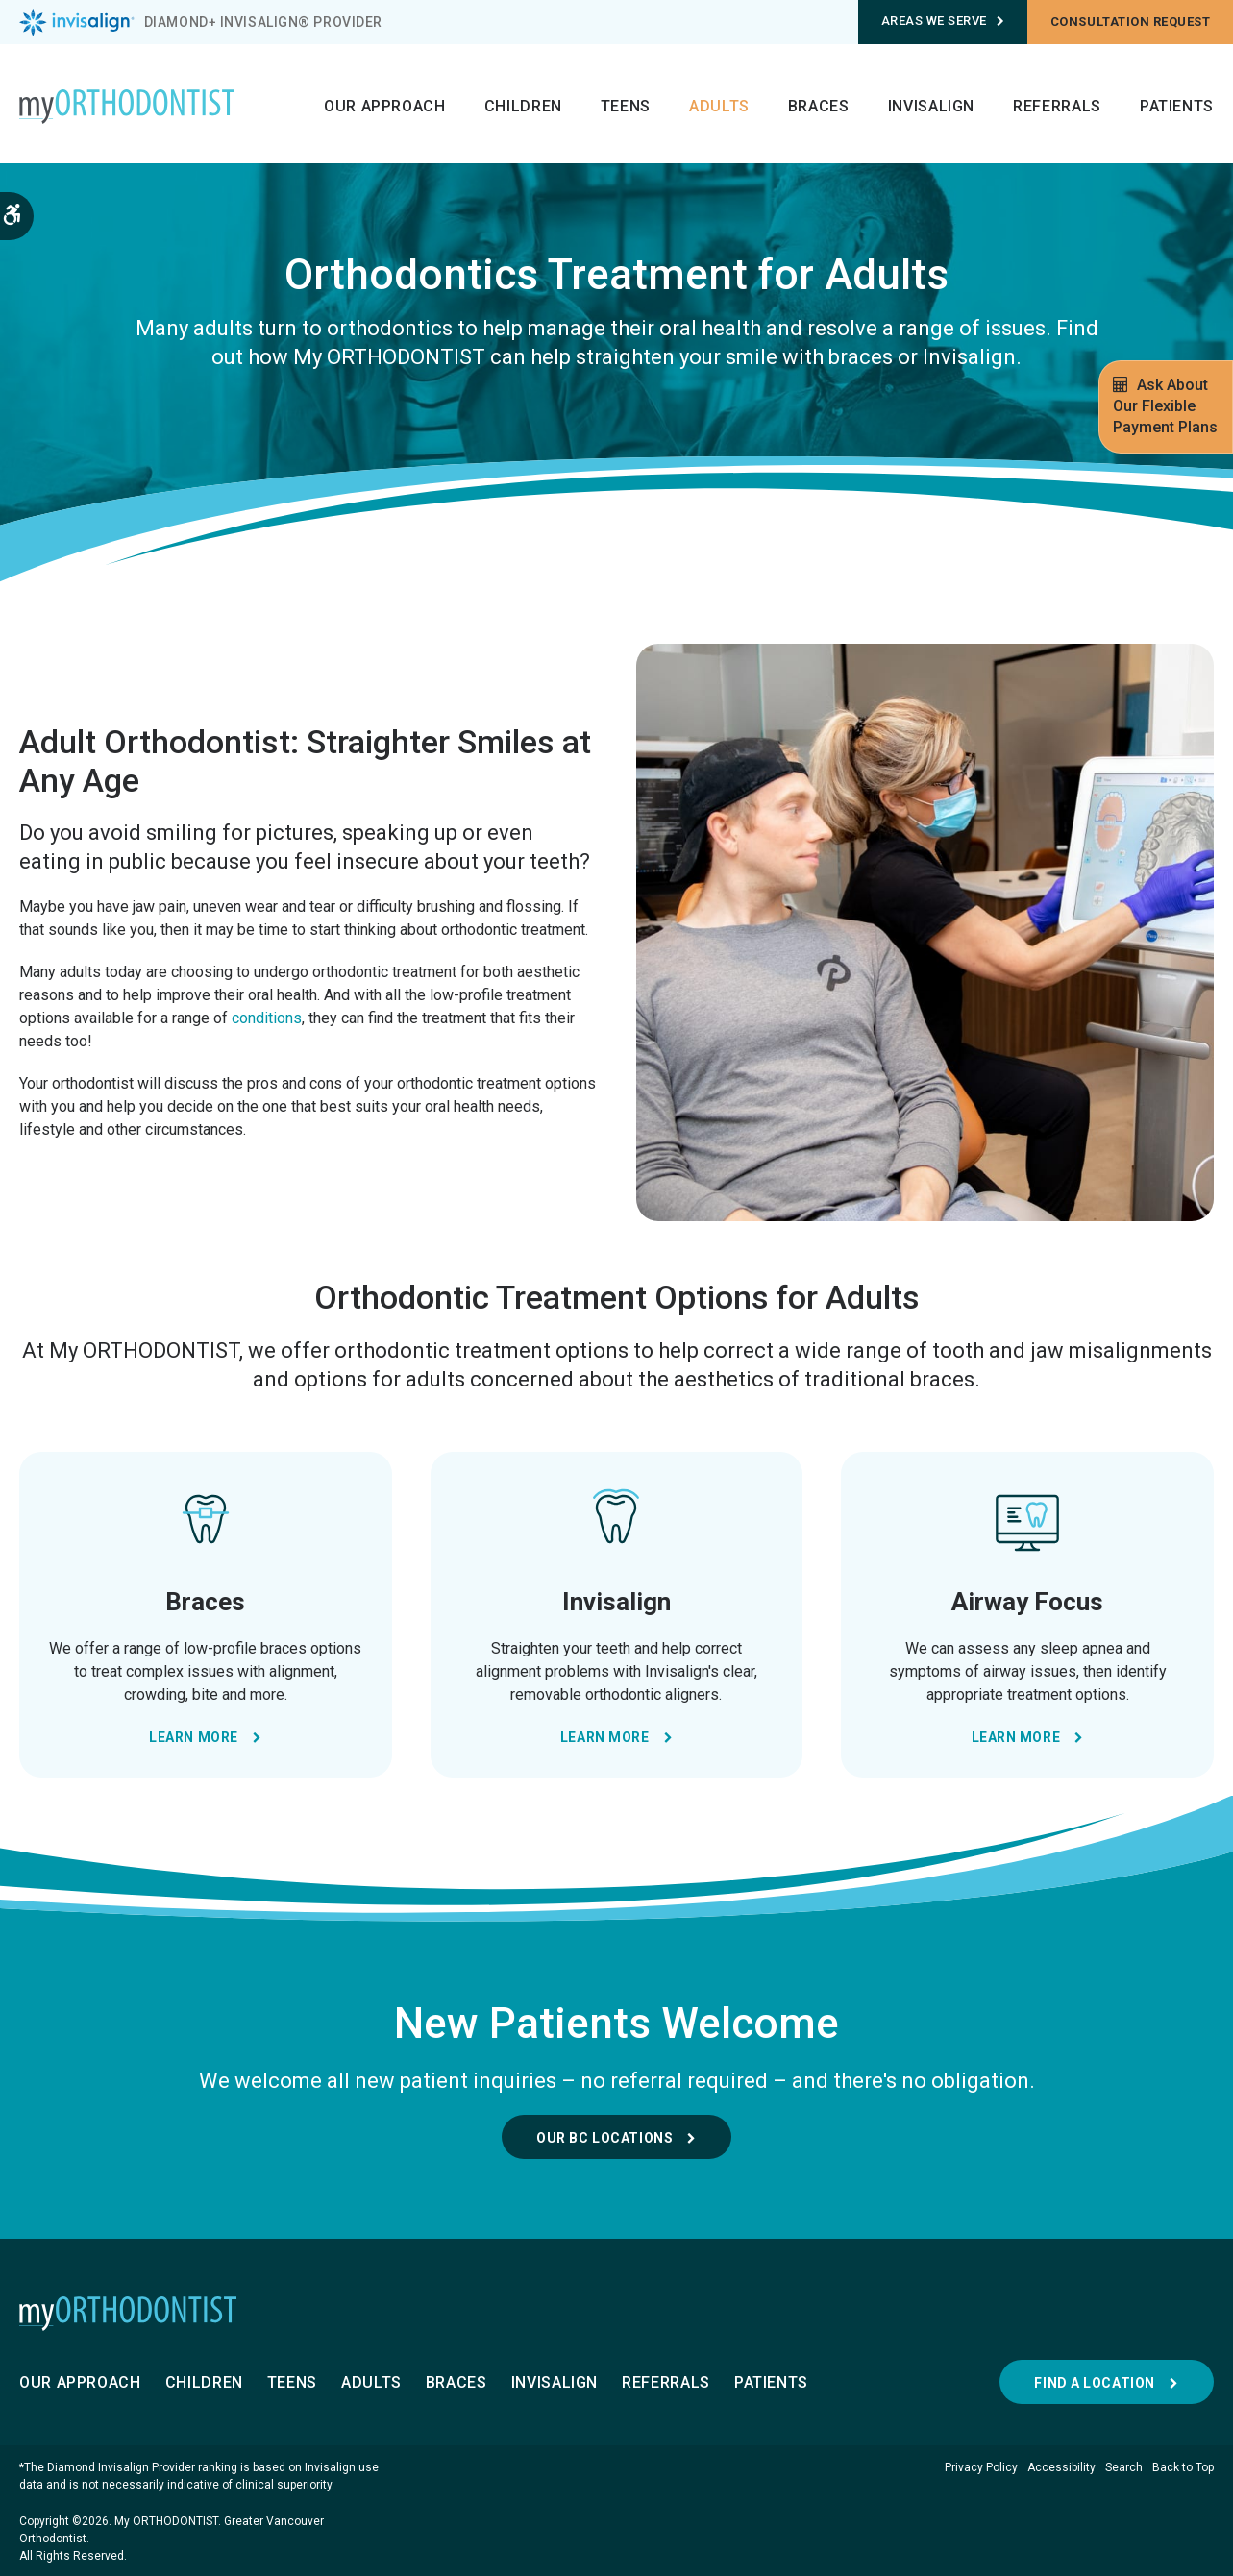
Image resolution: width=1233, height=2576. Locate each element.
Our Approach (385, 106)
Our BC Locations (604, 2138)
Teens (626, 106)
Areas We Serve (943, 20)
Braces (819, 106)
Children (523, 106)
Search (1124, 2467)
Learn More (193, 1737)
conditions (267, 1018)
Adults (719, 106)
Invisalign (931, 106)
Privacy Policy (981, 2467)
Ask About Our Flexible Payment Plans (1165, 406)
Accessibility (1061, 2467)
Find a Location (1094, 2383)
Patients (1177, 106)
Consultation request (1130, 21)
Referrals (1057, 106)
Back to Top (1183, 2467)
